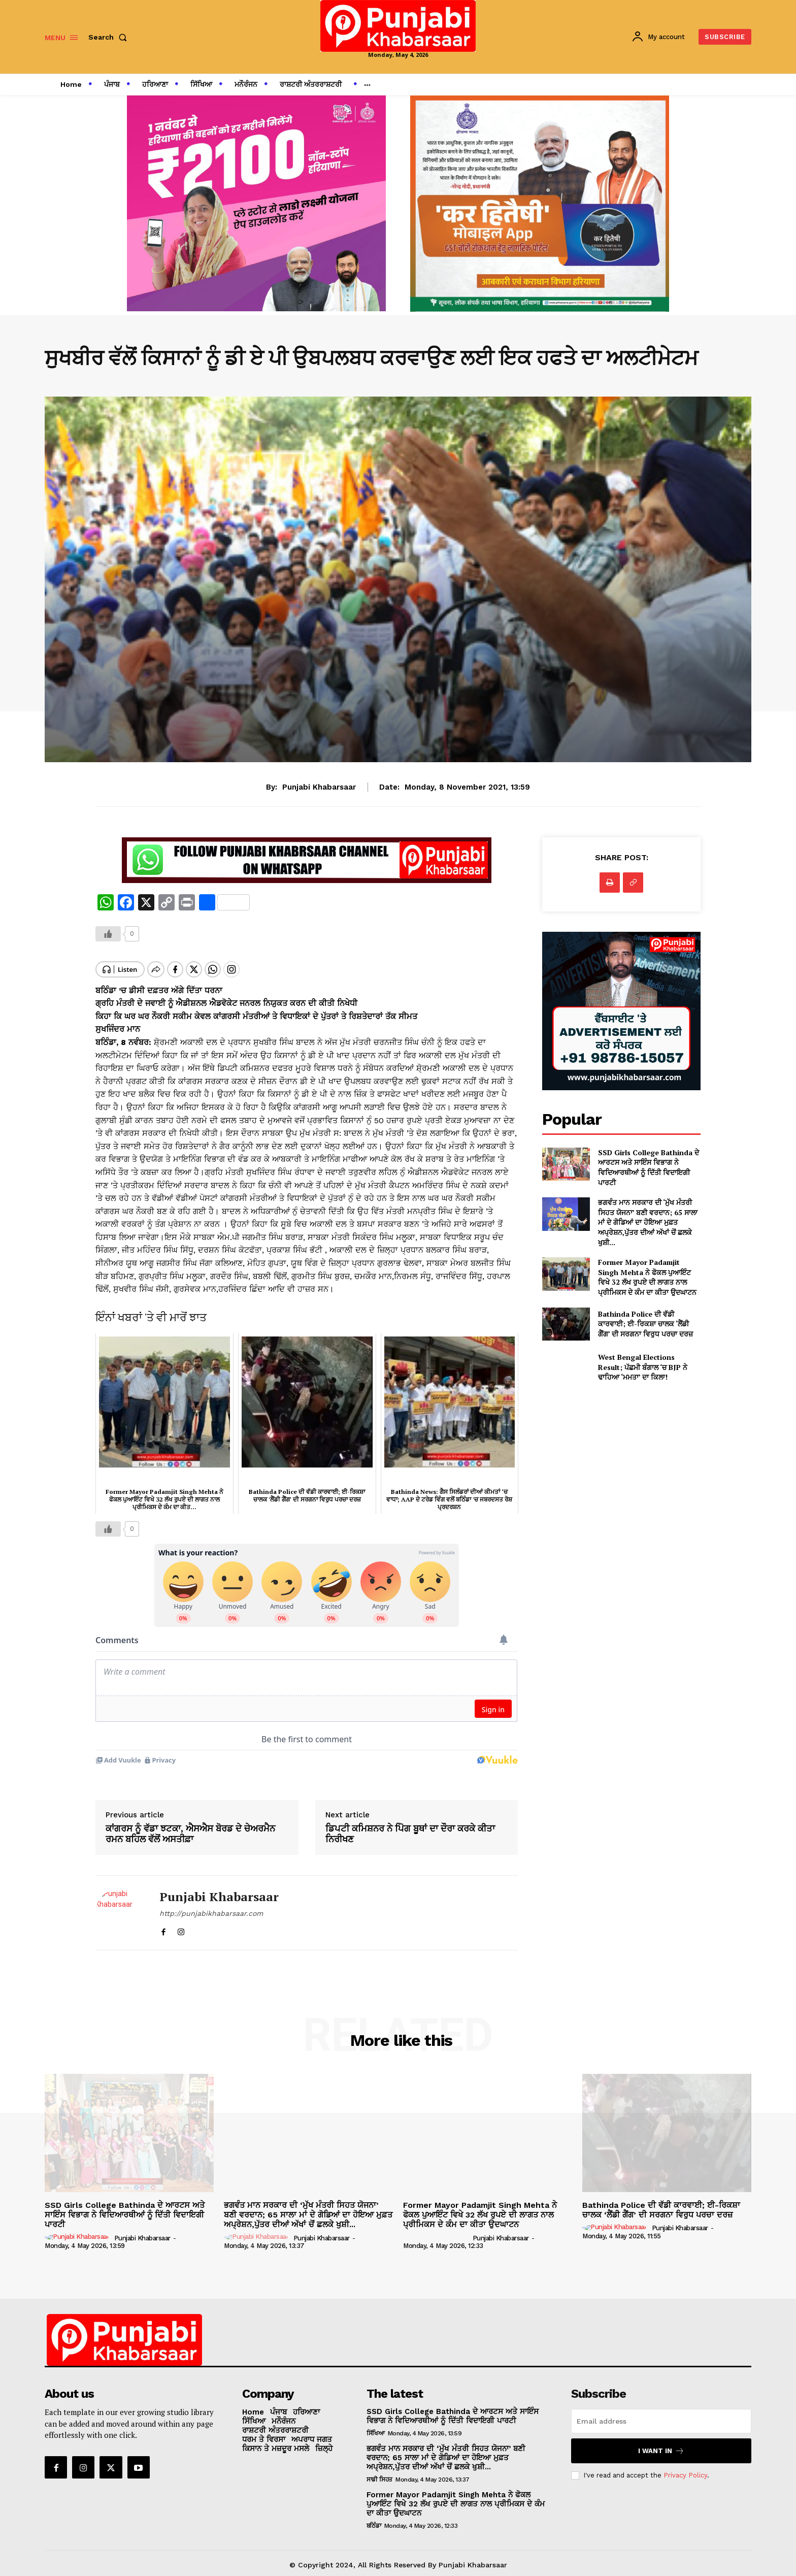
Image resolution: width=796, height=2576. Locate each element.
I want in (661, 2442)
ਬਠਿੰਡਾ (374, 2517)
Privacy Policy (685, 2466)
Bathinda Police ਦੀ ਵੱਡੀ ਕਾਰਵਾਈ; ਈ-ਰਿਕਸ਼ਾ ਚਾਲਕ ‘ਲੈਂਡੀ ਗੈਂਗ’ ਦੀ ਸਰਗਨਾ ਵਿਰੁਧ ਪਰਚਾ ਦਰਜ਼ (645, 1324)
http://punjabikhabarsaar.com (211, 1905)
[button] (109, 37)
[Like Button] (108, 933)
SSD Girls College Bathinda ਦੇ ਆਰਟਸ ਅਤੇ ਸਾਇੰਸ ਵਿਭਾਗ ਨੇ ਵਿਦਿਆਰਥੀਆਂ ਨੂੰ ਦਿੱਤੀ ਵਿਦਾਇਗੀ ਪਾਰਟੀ (648, 1167)
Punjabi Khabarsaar (319, 787)
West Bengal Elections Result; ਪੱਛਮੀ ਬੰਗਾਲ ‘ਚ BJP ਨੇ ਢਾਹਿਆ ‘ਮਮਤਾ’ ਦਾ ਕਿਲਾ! (642, 1367)
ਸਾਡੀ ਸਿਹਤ (379, 2470)
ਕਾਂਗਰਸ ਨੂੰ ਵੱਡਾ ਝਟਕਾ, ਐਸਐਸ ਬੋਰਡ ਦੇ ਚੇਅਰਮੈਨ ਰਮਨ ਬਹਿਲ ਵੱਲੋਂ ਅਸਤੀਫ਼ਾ (190, 1825)
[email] (661, 2412)
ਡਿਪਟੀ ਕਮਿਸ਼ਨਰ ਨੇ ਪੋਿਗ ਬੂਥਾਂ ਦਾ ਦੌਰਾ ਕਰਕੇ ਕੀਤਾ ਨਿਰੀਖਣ (410, 1825)
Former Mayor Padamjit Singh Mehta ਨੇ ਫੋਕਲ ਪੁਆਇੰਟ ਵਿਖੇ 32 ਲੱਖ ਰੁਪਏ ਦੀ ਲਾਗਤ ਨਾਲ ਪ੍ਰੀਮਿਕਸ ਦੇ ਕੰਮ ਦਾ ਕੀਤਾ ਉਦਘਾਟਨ (647, 1277)
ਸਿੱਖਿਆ (376, 2424)
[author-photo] (78, 2229)
